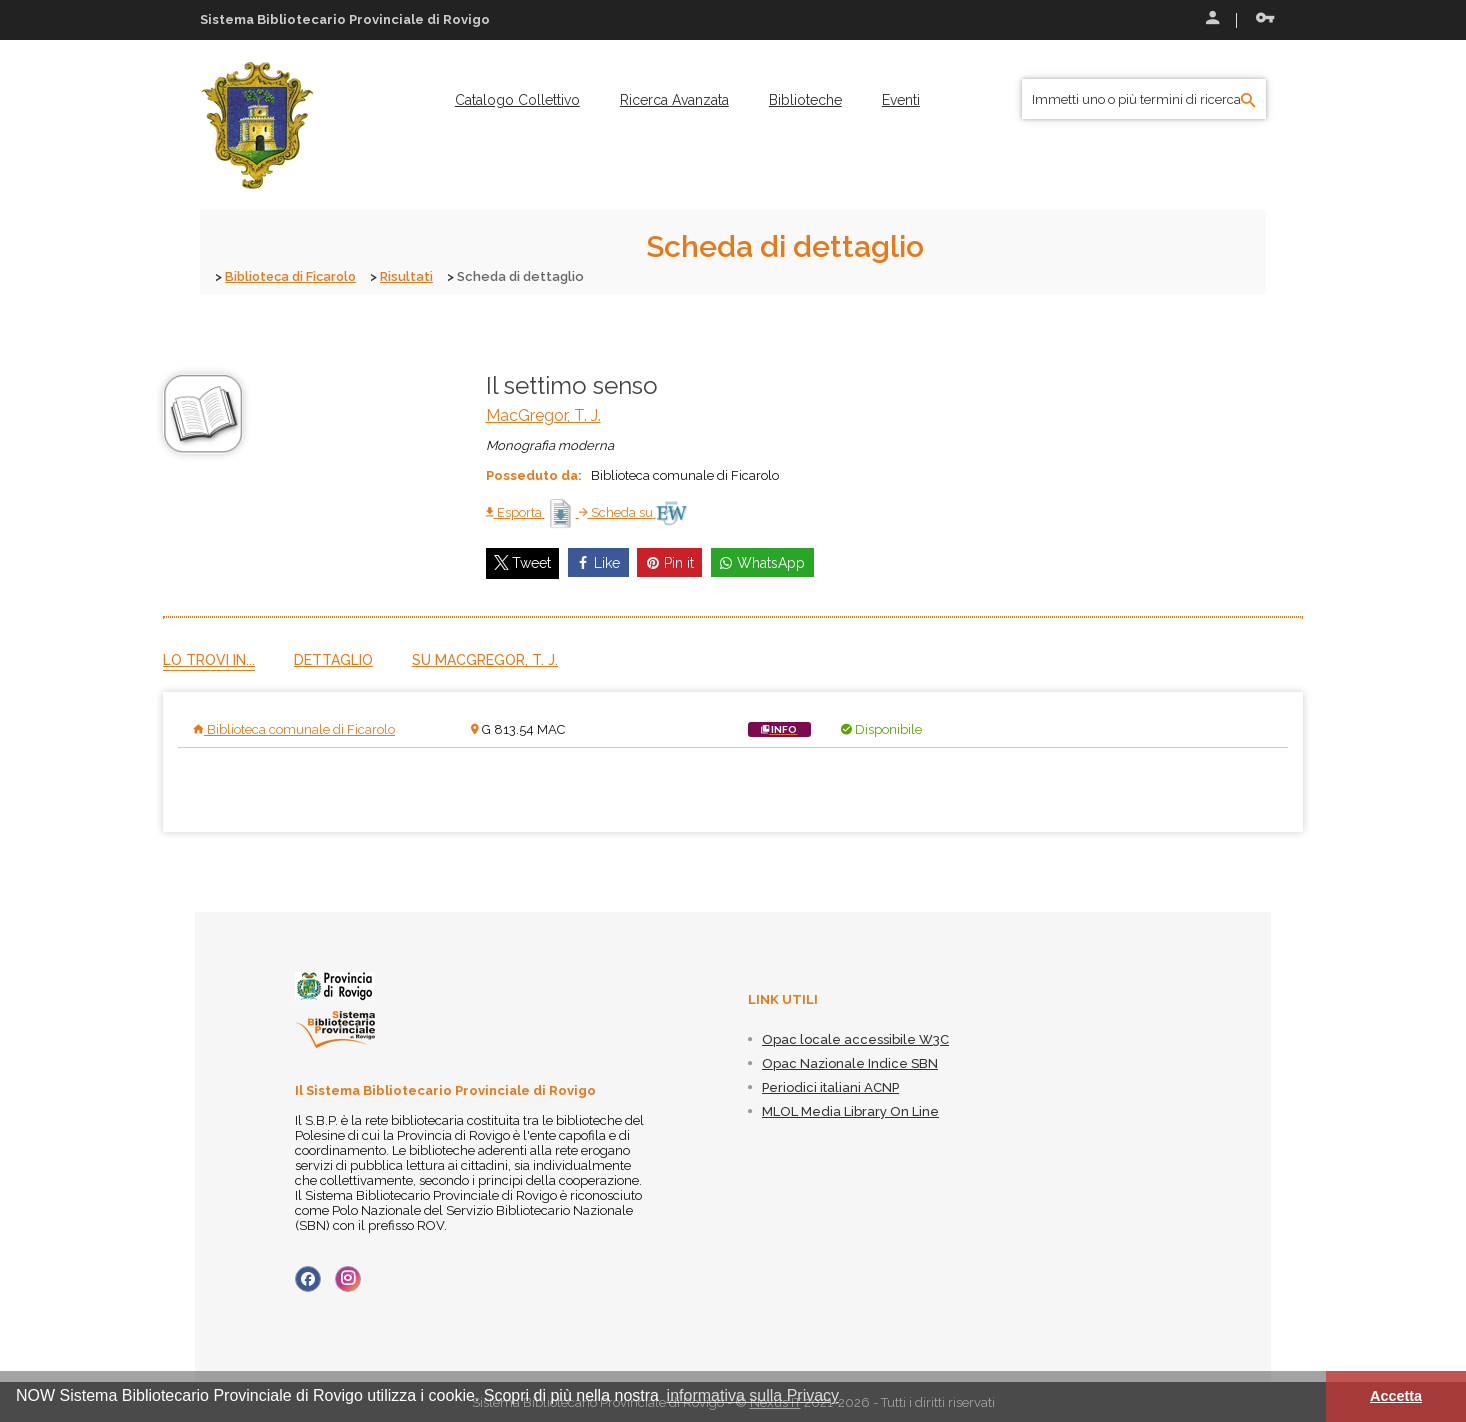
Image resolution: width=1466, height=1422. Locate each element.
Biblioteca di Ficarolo (293, 276)
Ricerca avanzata (674, 100)
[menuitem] (517, 100)
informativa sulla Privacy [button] (753, 1395)
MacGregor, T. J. (543, 414)
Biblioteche (805, 100)
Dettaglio (333, 659)
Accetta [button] (1396, 1396)
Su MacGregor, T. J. (485, 659)
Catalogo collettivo (517, 100)
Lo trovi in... (209, 659)
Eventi (901, 100)
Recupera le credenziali (1265, 18)
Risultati (412, 276)
